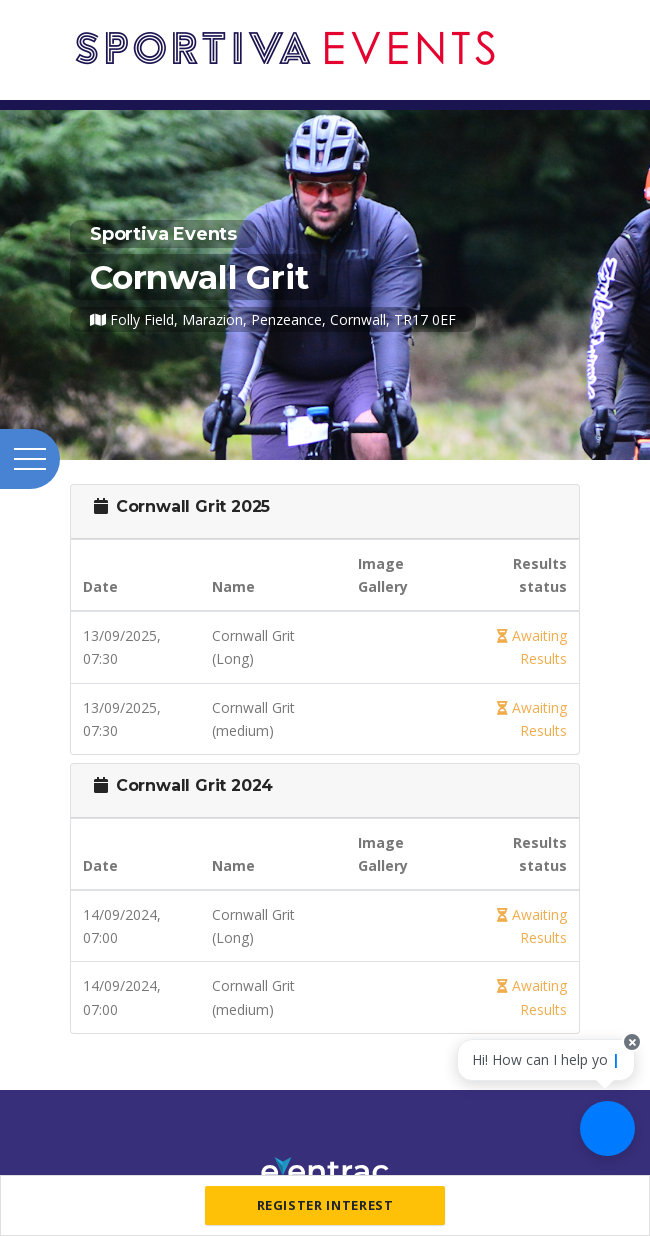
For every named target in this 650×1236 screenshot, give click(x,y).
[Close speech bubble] (632, 1042)
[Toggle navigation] (575, 28)
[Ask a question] (607, 1128)
